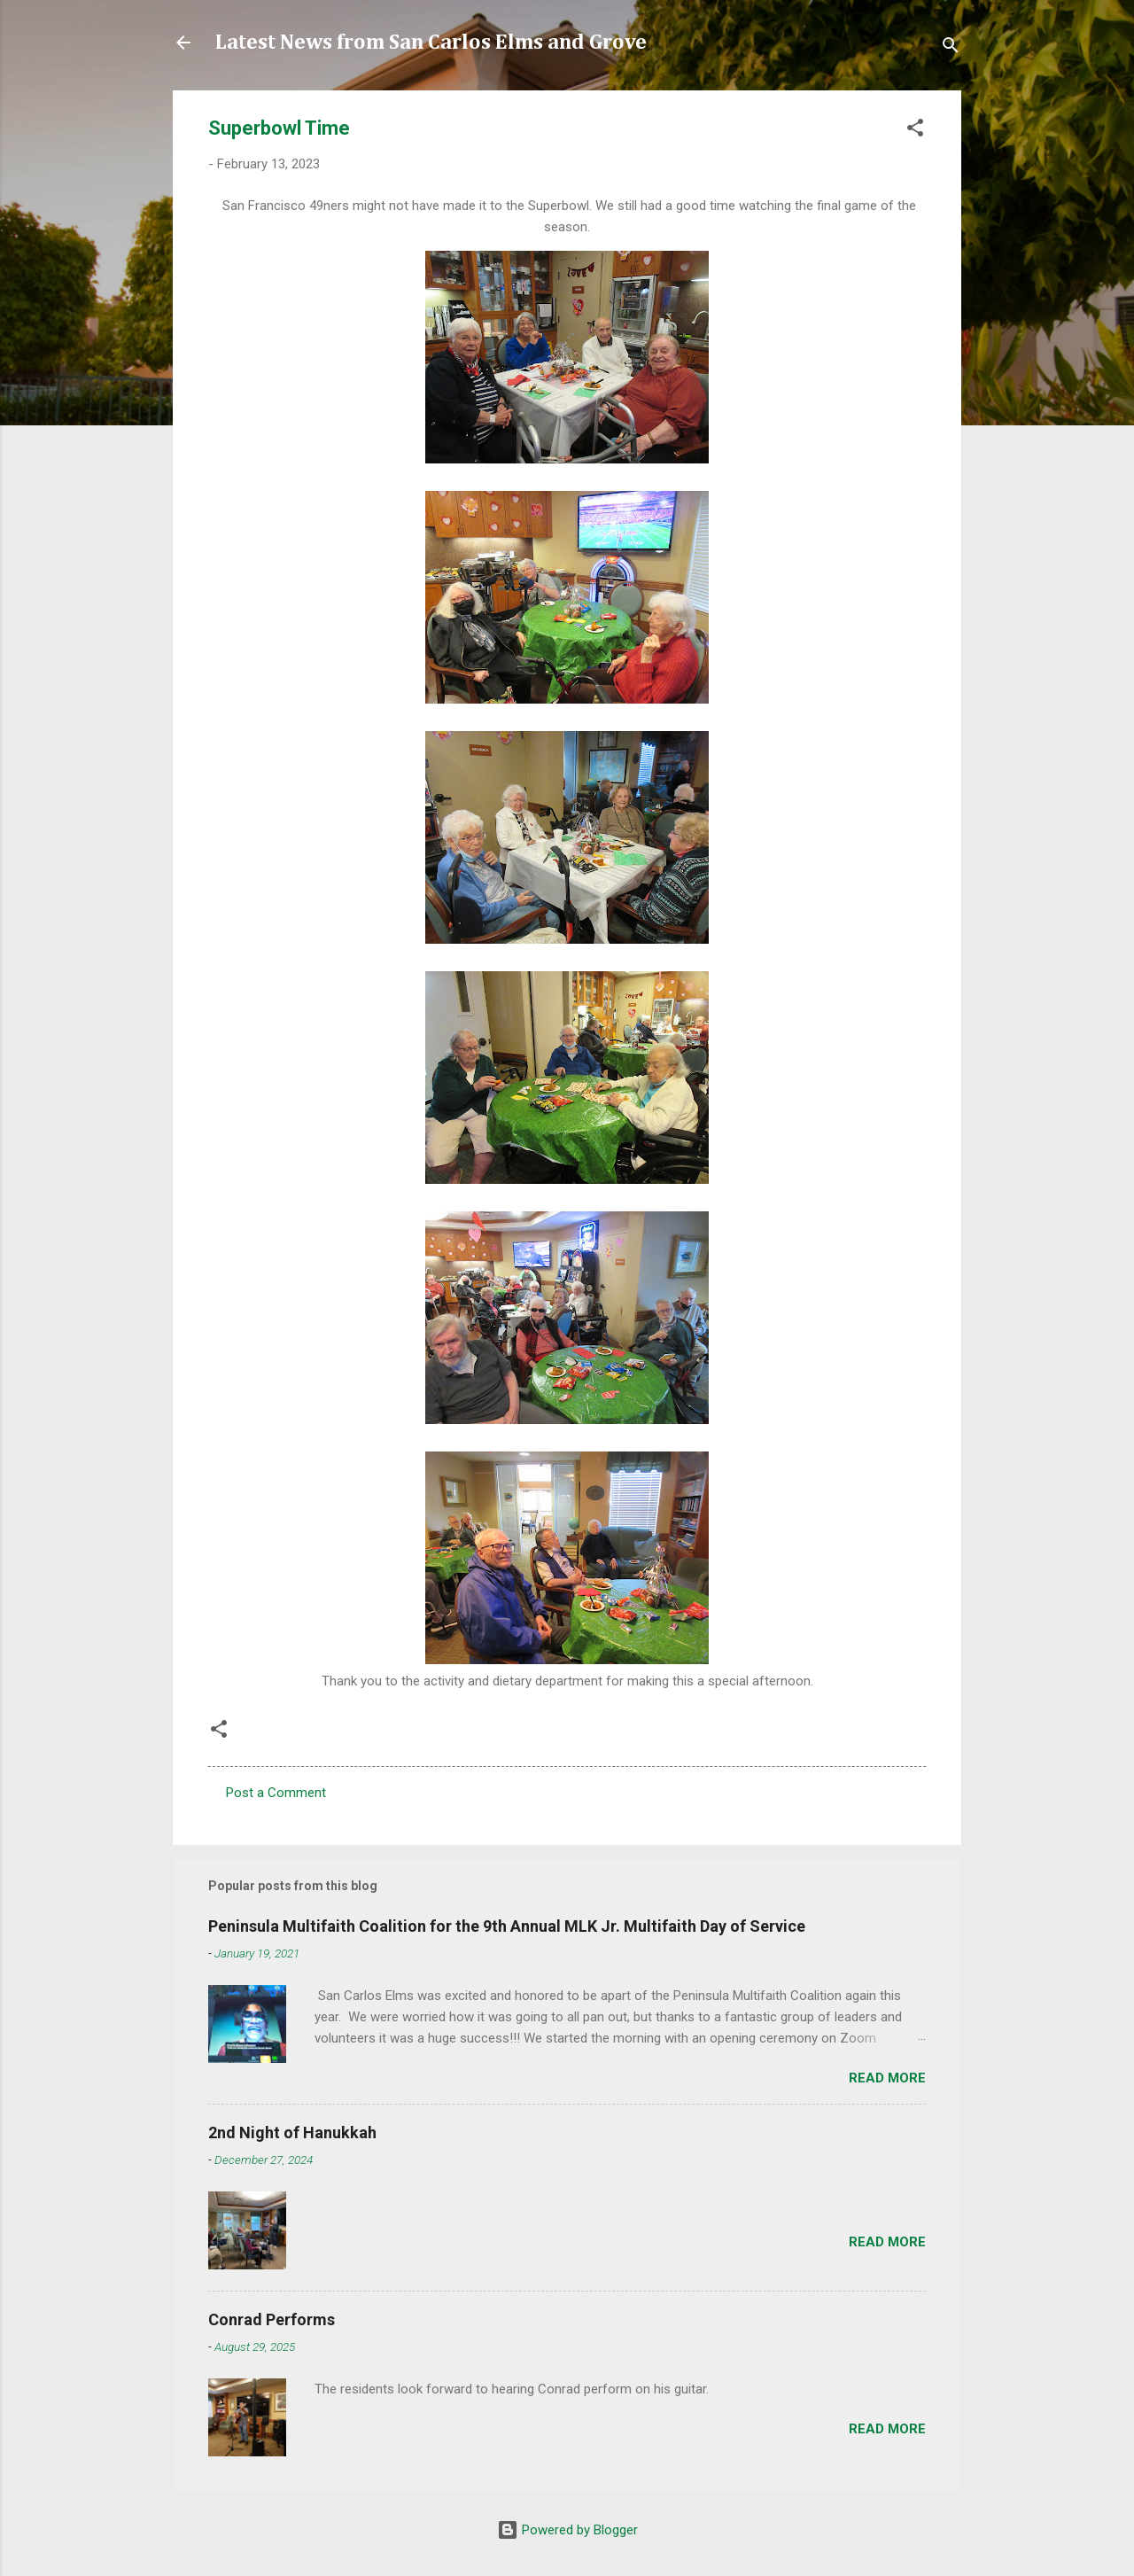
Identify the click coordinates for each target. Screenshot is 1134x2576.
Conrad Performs (271, 2319)
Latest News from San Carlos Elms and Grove (431, 42)
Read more (887, 2078)
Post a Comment (276, 1793)
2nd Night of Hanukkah (292, 2132)
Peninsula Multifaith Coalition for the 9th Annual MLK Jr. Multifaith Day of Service (506, 1926)
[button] (915, 130)
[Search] (950, 48)
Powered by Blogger (567, 2530)
